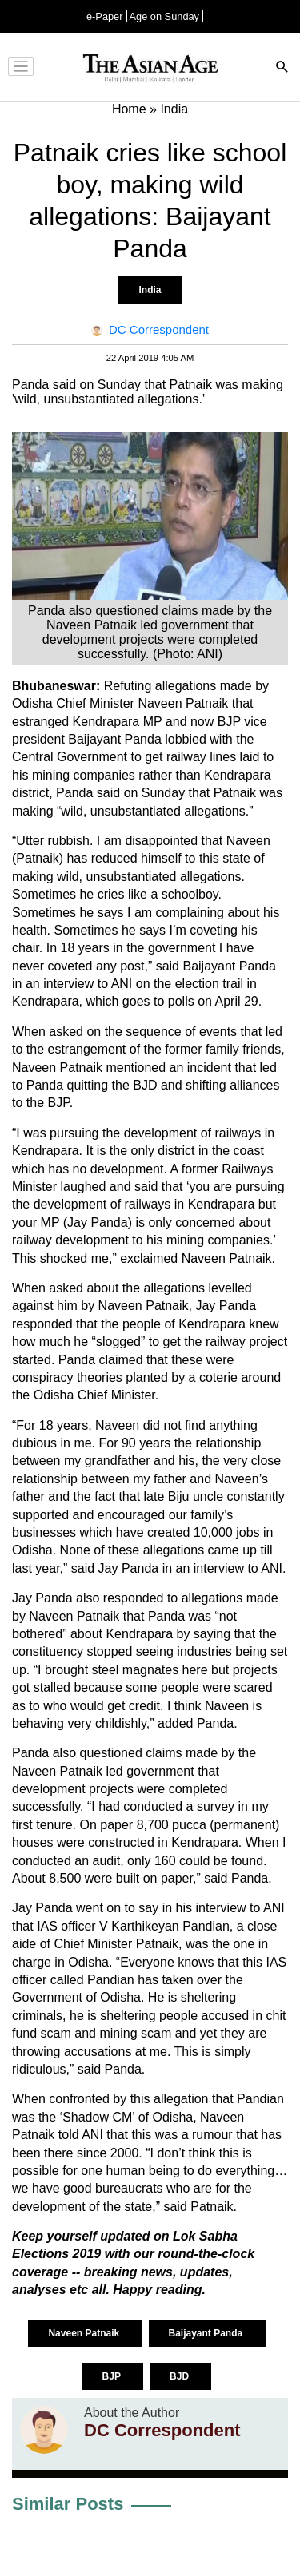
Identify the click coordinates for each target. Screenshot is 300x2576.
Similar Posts (67, 2504)
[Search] (282, 68)
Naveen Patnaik (85, 2333)
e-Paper (104, 16)
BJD (180, 2376)
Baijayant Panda (207, 2333)
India (149, 290)
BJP (112, 2376)
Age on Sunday (165, 16)
